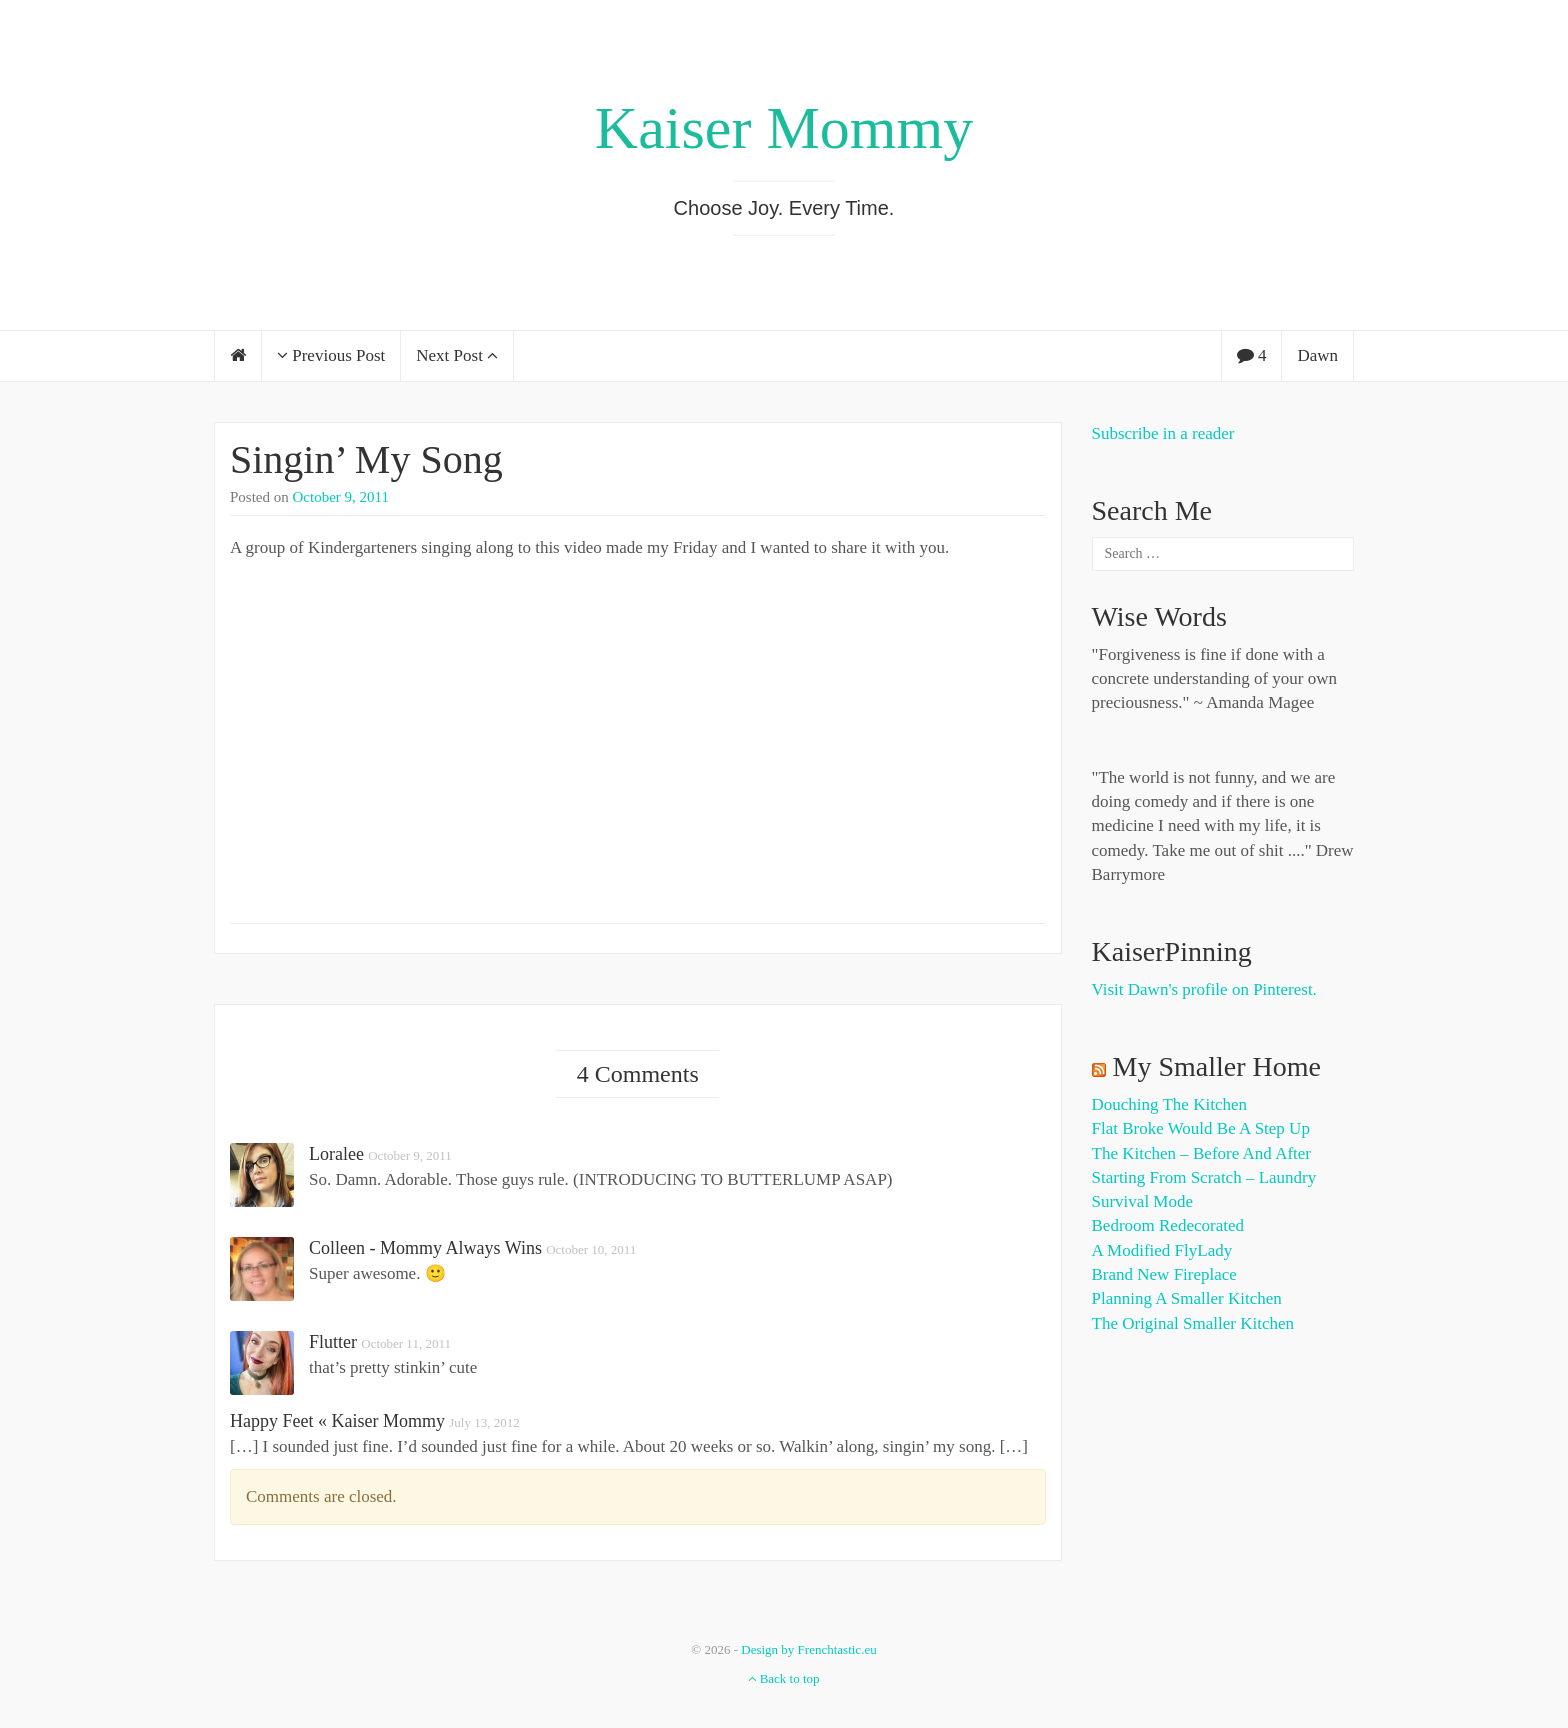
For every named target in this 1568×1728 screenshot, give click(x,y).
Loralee (336, 1154)
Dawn (1317, 355)
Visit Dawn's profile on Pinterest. (1204, 989)
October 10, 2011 (591, 1249)
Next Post (457, 355)
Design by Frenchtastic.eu (808, 1649)
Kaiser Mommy (784, 128)
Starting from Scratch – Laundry (1204, 1177)
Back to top (783, 1678)
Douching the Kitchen (1169, 1104)
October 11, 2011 (406, 1343)
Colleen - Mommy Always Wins (425, 1248)
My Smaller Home (1217, 1066)
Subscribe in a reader (1163, 433)
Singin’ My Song (366, 459)
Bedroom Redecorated (1168, 1225)
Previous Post (331, 355)
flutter (333, 1342)
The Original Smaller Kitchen (1193, 1323)
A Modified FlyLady (1162, 1250)
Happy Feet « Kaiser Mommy (337, 1421)
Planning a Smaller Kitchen (1187, 1298)
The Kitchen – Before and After (1202, 1153)
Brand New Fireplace (1164, 1274)
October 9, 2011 (341, 497)
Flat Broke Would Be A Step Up (1201, 1128)
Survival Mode (1143, 1201)
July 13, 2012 (484, 1422)
